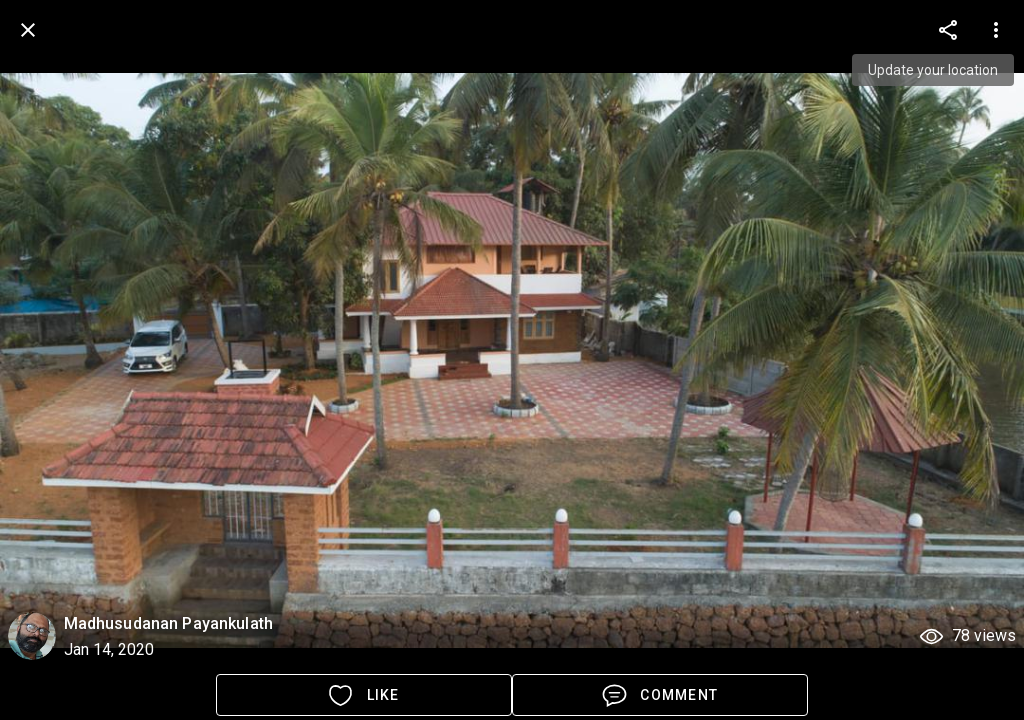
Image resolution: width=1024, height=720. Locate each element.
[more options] (948, 30)
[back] (28, 30)
